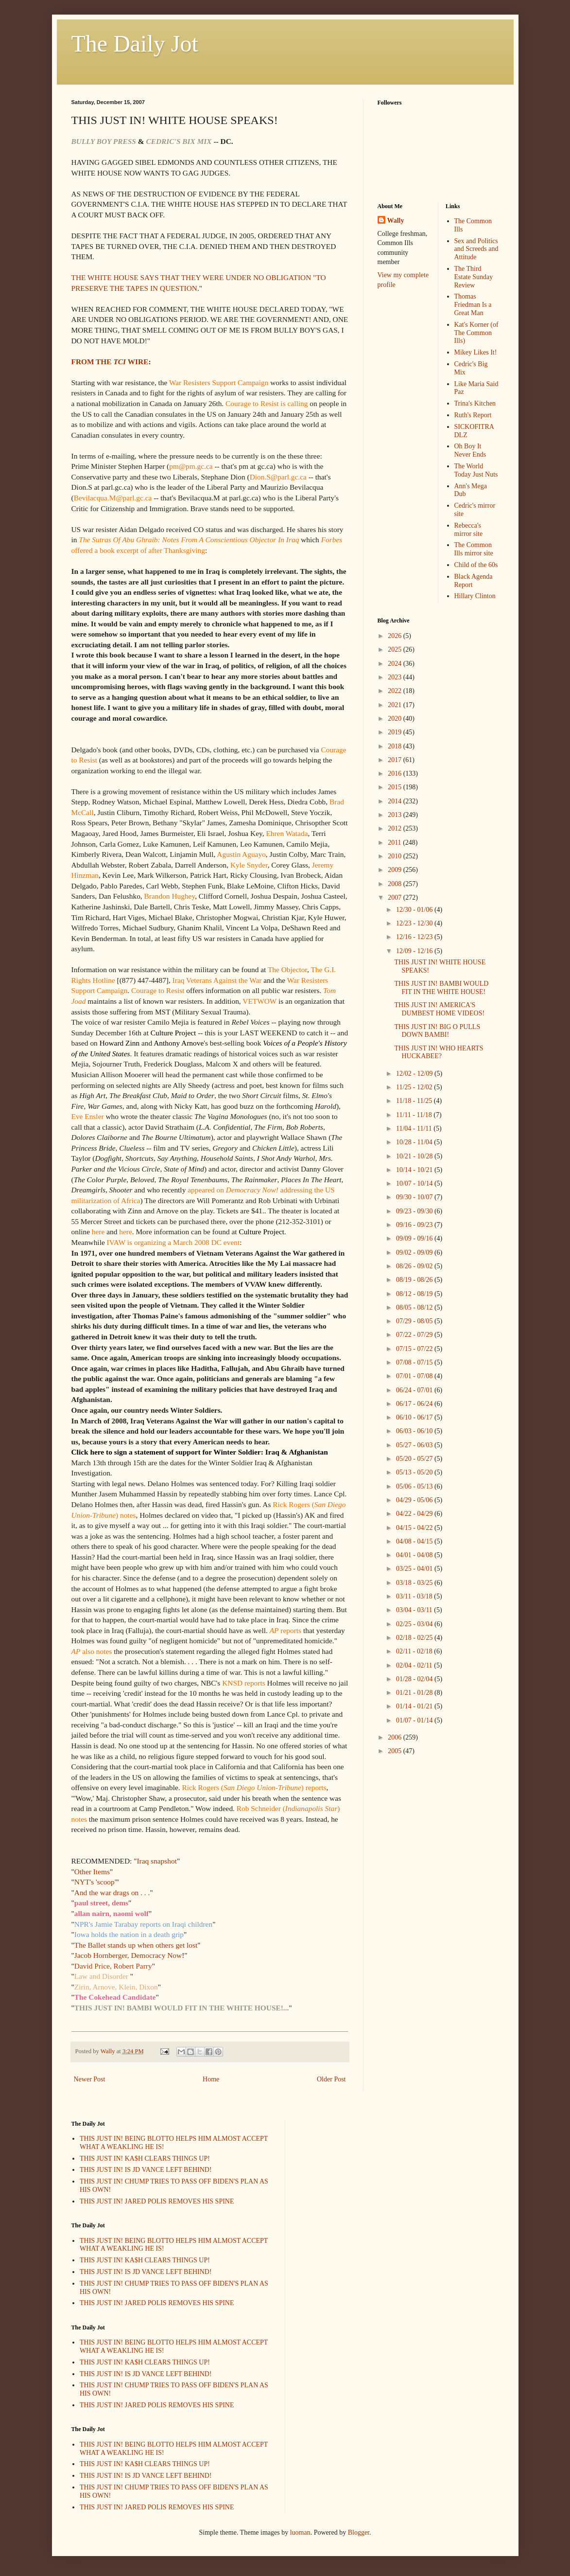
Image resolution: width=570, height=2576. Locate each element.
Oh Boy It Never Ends (470, 450)
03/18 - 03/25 (415, 1582)
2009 (395, 869)
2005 (395, 1751)
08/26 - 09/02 (415, 1266)
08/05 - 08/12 (415, 1307)
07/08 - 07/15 (415, 1362)
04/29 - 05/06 (415, 1500)
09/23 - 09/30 (415, 1211)
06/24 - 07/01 (415, 1390)
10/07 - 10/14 (415, 1183)
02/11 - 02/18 (415, 1651)
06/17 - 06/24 (415, 1403)
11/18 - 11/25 (415, 1100)
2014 (395, 801)
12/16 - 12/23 (415, 937)
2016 (395, 773)
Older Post (331, 2079)
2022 (395, 690)
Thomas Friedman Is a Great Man (473, 305)
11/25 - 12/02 (415, 1087)
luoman (300, 2532)
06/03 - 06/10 (415, 1431)
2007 (395, 897)
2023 (395, 677)
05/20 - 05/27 (415, 1458)
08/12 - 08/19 (415, 1293)
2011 (395, 842)
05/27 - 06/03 (415, 1445)
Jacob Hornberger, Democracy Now (128, 1955)
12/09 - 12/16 (415, 951)
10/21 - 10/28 (415, 1156)
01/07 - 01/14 (415, 1720)
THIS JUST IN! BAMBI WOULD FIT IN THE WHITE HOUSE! (441, 987)
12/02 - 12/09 (415, 1073)
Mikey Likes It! (475, 352)
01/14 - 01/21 (415, 1706)
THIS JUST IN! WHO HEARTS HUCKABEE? (438, 1052)
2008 (395, 884)
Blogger (358, 2532)
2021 (395, 705)
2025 (395, 649)
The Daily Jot (134, 43)
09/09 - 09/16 (415, 1238)
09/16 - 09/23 (415, 1224)
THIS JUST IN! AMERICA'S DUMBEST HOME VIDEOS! (439, 1009)
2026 (395, 636)
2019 (395, 732)
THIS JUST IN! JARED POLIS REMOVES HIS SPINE (157, 2201)
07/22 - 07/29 (415, 1334)
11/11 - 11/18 (414, 1115)
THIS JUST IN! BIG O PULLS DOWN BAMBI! (437, 1031)
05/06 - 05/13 (415, 1486)
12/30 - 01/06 (415, 909)
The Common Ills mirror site (473, 549)
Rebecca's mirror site (468, 529)
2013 (395, 814)
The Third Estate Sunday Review (473, 277)
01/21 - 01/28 (415, 1692)
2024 (395, 663)
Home (211, 2079)
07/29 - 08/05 (415, 1321)
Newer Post (89, 2079)
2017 (395, 760)
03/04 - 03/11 (415, 1610)
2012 (395, 828)
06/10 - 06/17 (415, 1417)
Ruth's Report (473, 415)
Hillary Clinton (475, 596)
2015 (395, 787)
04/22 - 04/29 (415, 1513)
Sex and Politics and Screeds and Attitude (476, 249)
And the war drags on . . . (112, 1892)
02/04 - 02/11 (415, 1665)
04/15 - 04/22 (415, 1527)
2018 (395, 746)
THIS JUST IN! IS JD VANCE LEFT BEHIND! (146, 2169)
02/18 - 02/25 (415, 1637)
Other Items (92, 1871)
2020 (395, 718)
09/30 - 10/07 (415, 1197)
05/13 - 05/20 (415, 1472)
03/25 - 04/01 (415, 1568)
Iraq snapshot (157, 1861)
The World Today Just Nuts (476, 470)
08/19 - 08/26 (415, 1279)
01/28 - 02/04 (415, 1679)
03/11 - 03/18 (415, 1596)
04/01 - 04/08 (415, 1555)
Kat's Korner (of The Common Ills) (476, 333)
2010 (395, 856)
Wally (395, 220)
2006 (395, 1737)
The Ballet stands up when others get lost (135, 1945)
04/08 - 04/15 (415, 1541)
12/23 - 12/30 (415, 923)
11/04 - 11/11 (414, 1128)
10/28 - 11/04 (415, 1142)
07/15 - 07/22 (415, 1348)
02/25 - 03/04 (415, 1624)
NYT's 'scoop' (95, 1882)
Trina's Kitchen (475, 403)
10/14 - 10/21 (415, 1169)
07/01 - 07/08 (415, 1376)
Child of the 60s (476, 564)
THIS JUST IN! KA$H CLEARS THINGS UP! (145, 2158)
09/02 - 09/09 (415, 1252)
